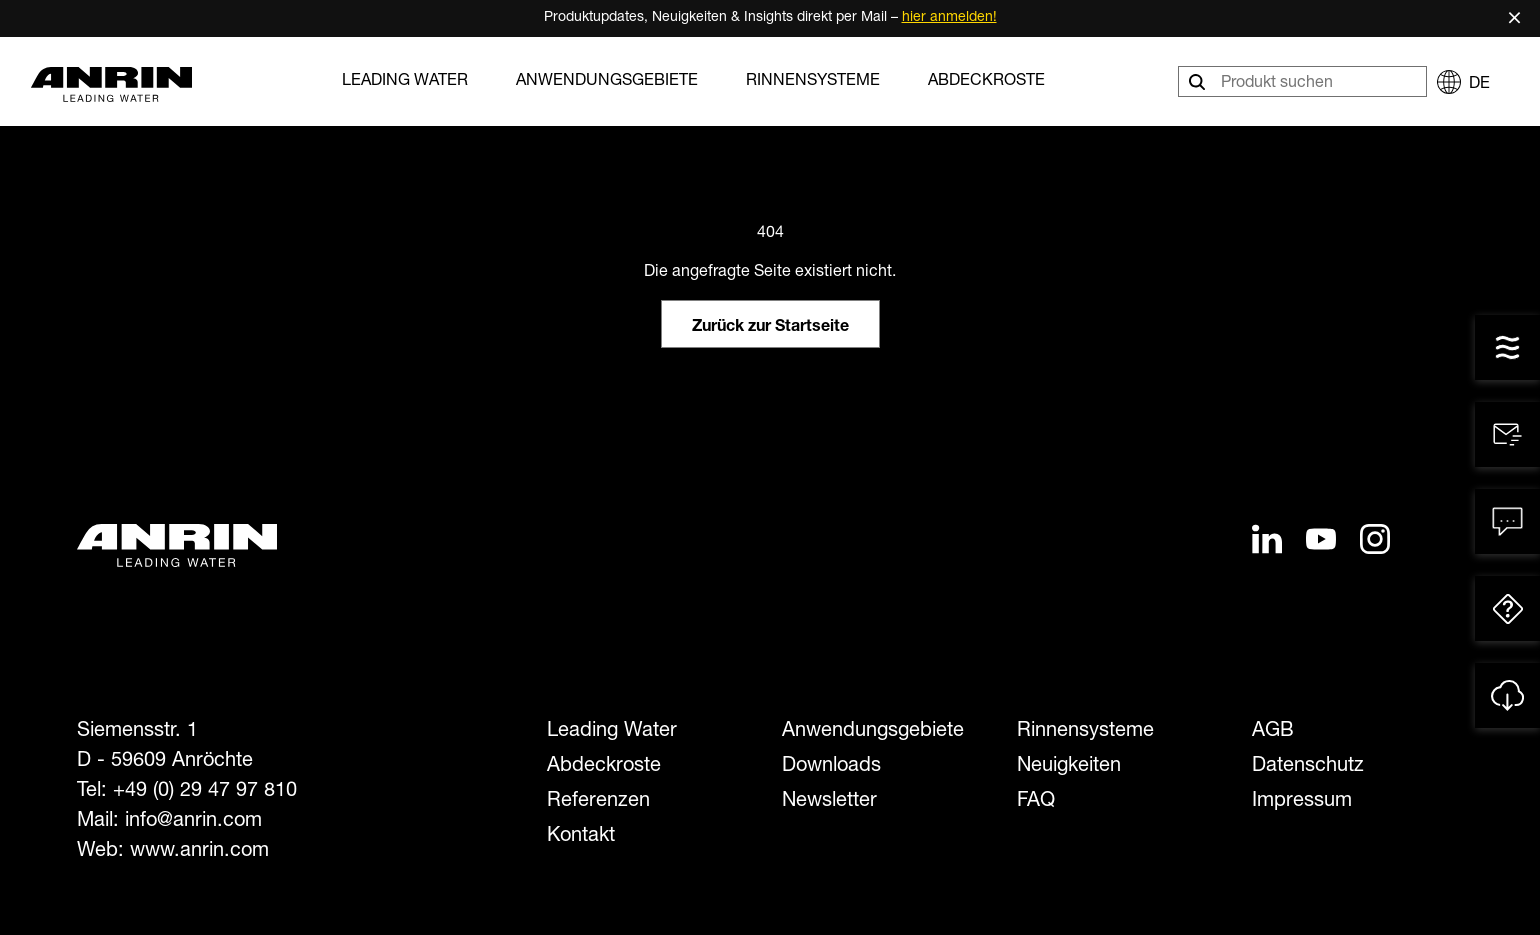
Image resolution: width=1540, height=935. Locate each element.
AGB (1273, 732)
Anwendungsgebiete (607, 82)
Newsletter (829, 802)
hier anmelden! (949, 18)
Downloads (831, 767)
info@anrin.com (193, 822)
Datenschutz (1308, 767)
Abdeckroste (986, 82)
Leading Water (405, 82)
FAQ (1036, 802)
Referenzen (598, 802)
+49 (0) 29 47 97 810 (205, 792)
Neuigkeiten (1069, 767)
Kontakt (581, 837)
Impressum (1302, 802)
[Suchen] (1199, 81)
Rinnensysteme (813, 82)
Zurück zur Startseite (770, 328)
